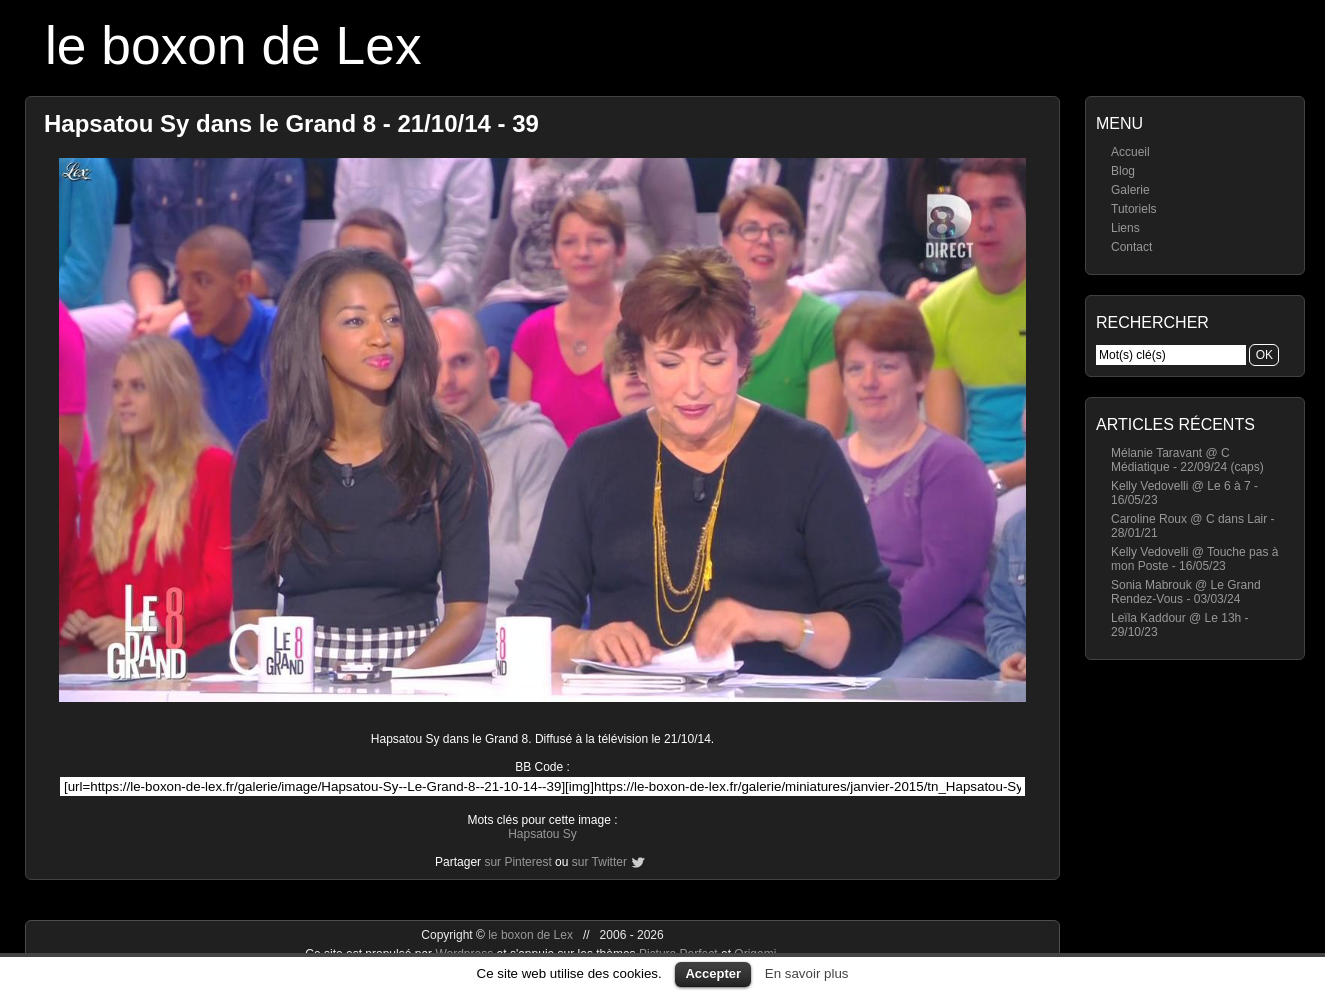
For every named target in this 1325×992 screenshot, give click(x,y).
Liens (1125, 228)
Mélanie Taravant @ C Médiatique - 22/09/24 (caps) (1187, 460)
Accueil (1130, 152)
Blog (1123, 171)
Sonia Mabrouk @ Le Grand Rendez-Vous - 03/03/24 (1186, 592)
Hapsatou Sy (542, 834)
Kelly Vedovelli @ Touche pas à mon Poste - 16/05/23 (1194, 559)
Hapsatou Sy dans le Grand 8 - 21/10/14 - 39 (291, 123)
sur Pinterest (517, 862)
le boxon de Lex (233, 45)
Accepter (713, 973)
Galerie (1130, 190)
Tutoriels (1134, 209)
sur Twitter (599, 862)
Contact (1131, 247)
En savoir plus (807, 973)
